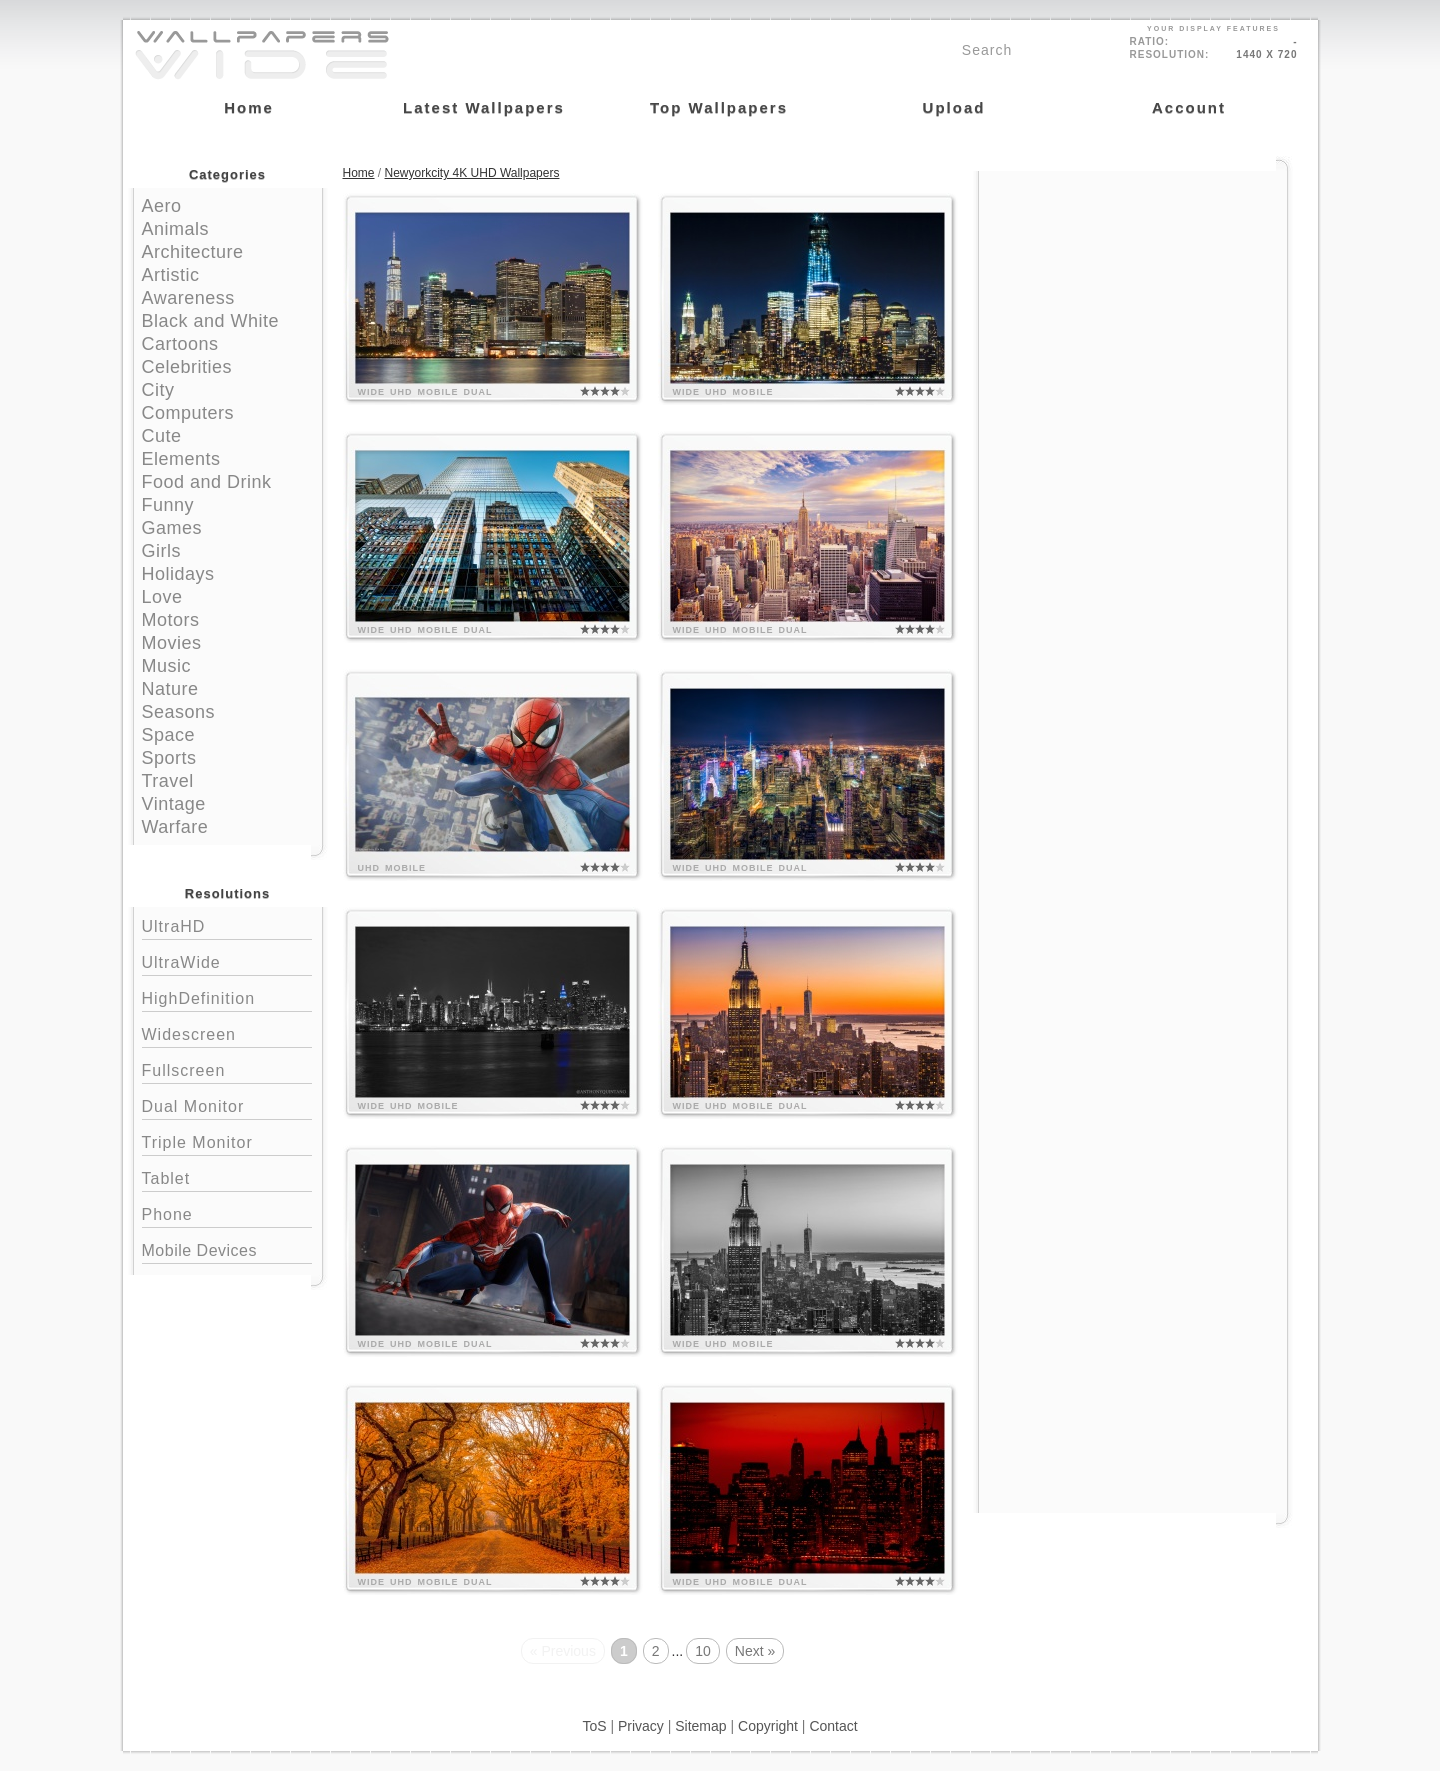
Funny (168, 505)
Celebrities (187, 367)
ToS (594, 1726)
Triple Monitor (227, 1140)
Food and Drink (207, 482)
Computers (188, 413)
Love (162, 597)
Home (359, 173)
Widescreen (227, 1032)
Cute (162, 436)
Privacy (641, 1726)
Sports (169, 758)
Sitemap (700, 1726)
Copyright (768, 1726)
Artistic (171, 275)
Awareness (188, 298)
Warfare (175, 827)
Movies (172, 643)
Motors (171, 620)
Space (169, 735)
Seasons (179, 712)
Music (167, 666)
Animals (176, 229)
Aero (162, 206)
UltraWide (227, 960)
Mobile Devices (199, 1250)
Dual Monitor (227, 1104)
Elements (181, 459)
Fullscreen (227, 1068)
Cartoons (180, 344)
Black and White (211, 321)
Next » (755, 1651)
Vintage (174, 804)
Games (172, 528)
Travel (168, 781)
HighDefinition (227, 996)
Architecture (193, 252)
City (158, 390)
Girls (162, 551)
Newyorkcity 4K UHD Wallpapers (472, 173)
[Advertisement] (1133, 297)
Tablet (227, 1176)
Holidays (178, 574)
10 (703, 1651)
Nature (170, 689)
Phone (227, 1212)
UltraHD (227, 924)
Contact (833, 1726)
